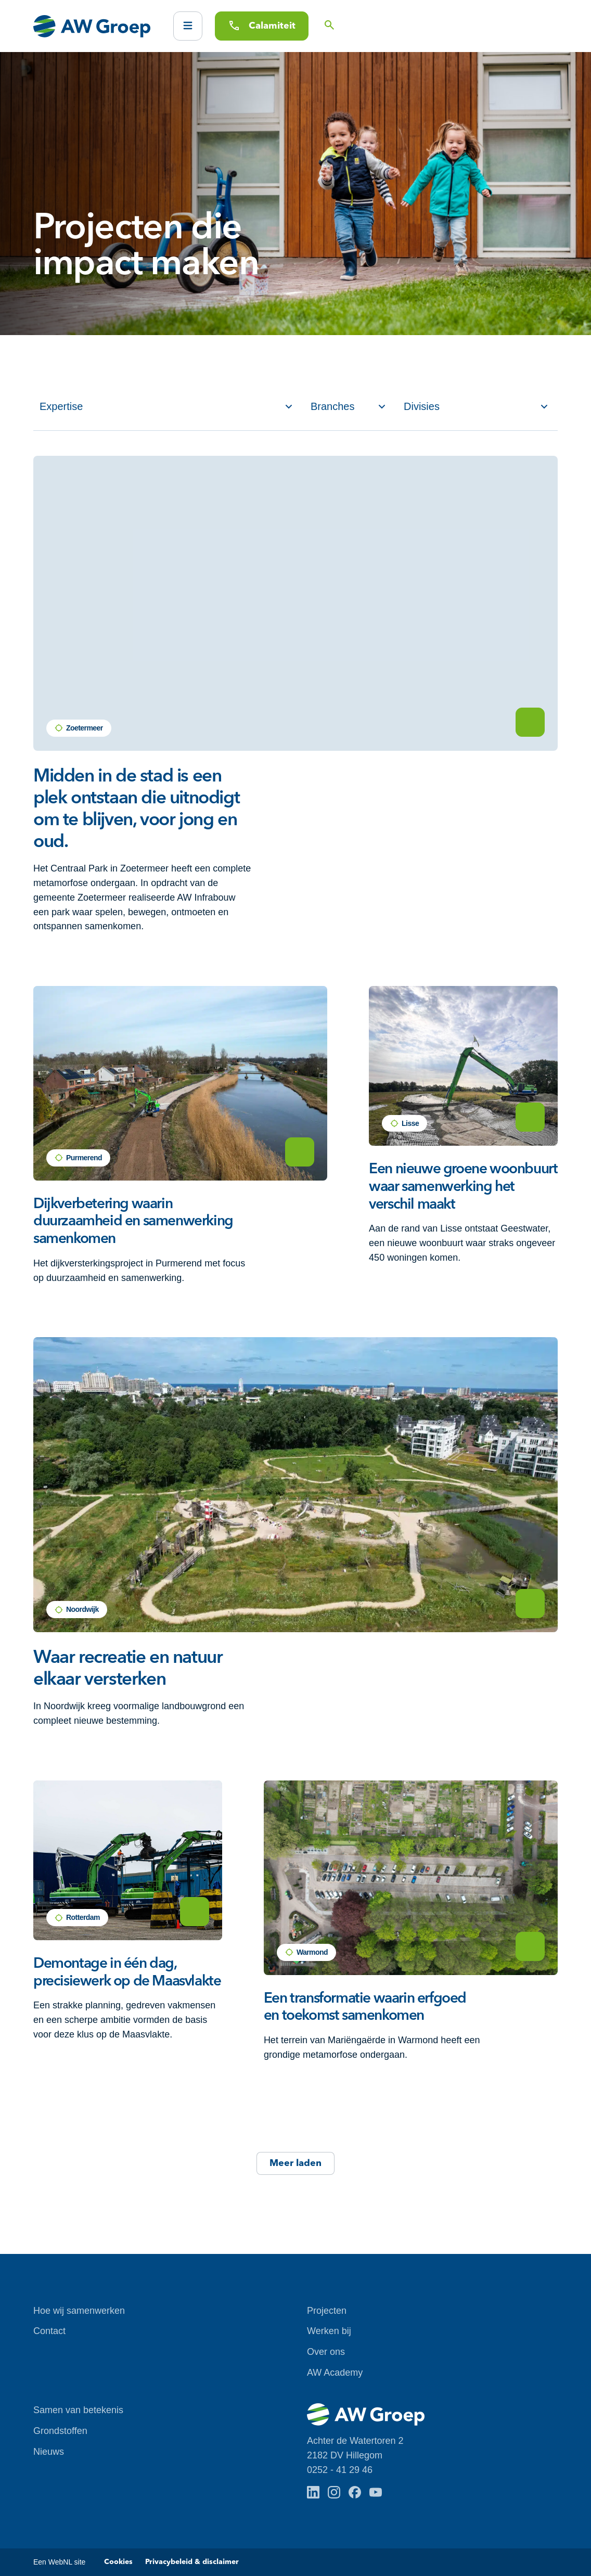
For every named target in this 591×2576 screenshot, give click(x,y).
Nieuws (48, 2451)
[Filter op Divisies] (475, 406)
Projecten (326, 2310)
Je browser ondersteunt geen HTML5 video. (295, 603)
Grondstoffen (60, 2431)
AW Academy (335, 2372)
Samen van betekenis (78, 2410)
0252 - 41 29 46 (339, 2470)
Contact (49, 2331)
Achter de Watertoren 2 (355, 2441)
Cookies (118, 2562)
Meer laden (295, 2163)
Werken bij (329, 2331)
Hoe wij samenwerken (79, 2310)
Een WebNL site (59, 2562)
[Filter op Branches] (347, 406)
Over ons (326, 2352)
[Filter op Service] (165, 406)
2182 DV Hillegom (344, 2455)
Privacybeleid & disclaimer (192, 2562)
